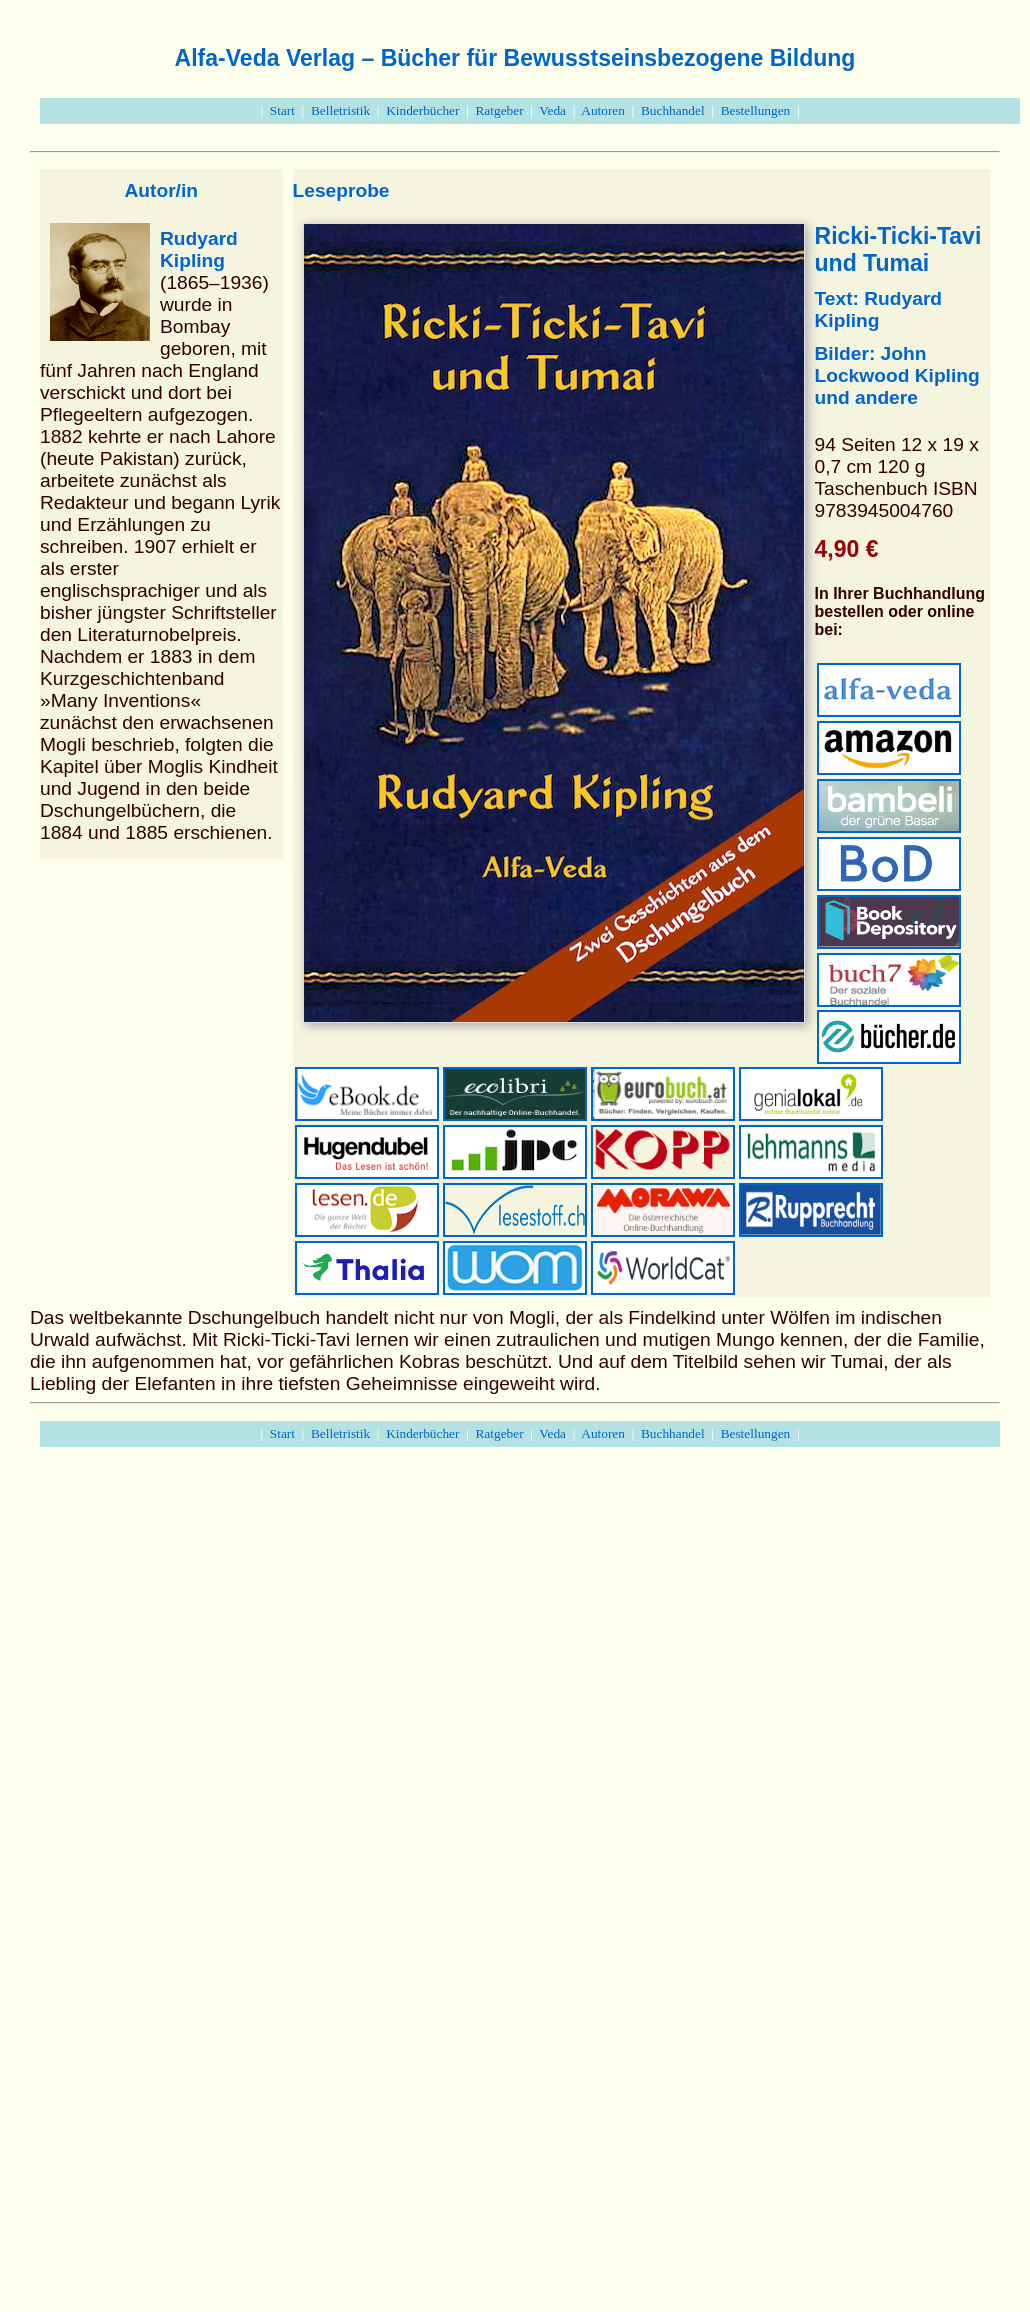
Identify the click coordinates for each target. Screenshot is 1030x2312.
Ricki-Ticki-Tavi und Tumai (898, 249)
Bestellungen (756, 110)
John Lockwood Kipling (897, 364)
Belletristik (340, 110)
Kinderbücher (422, 110)
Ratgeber (499, 110)
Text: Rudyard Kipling (879, 309)
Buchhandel (673, 110)
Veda (552, 110)
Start (282, 110)
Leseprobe (341, 190)
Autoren (603, 110)
